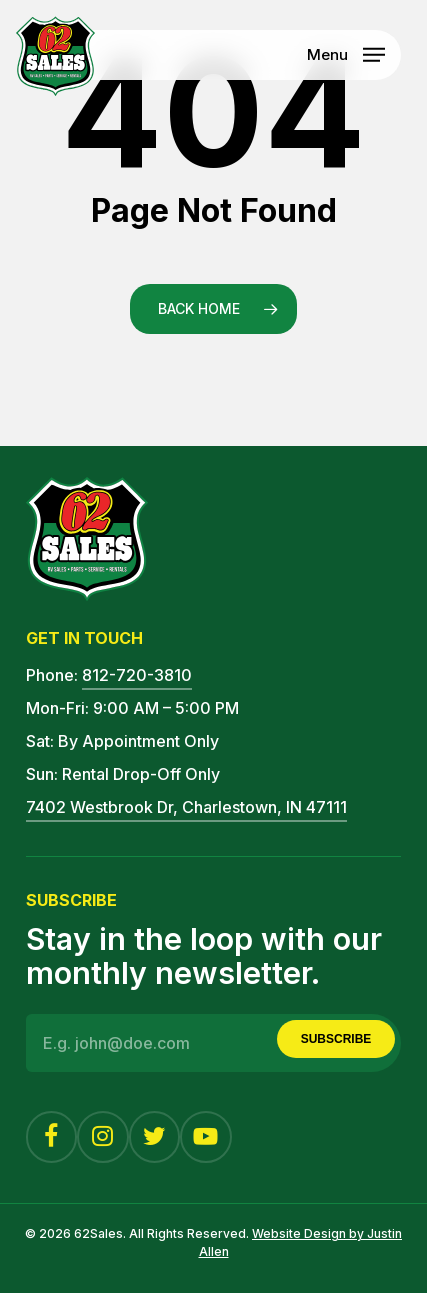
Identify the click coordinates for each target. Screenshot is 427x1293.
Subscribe (336, 1039)
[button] (346, 52)
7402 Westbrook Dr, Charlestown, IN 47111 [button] (186, 807)
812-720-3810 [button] (137, 675)
